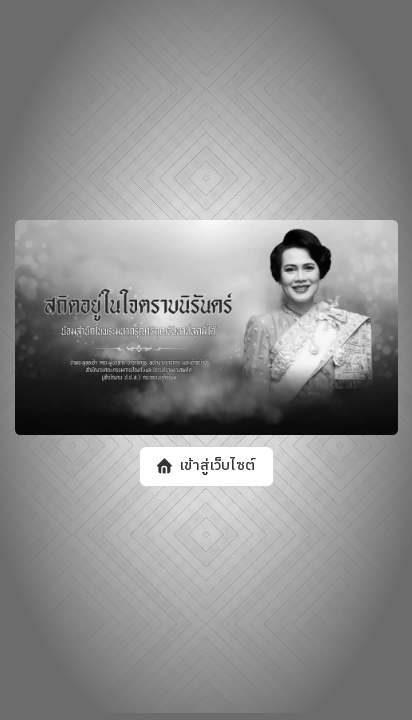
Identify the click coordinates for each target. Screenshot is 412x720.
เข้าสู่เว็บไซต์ (216, 467)
